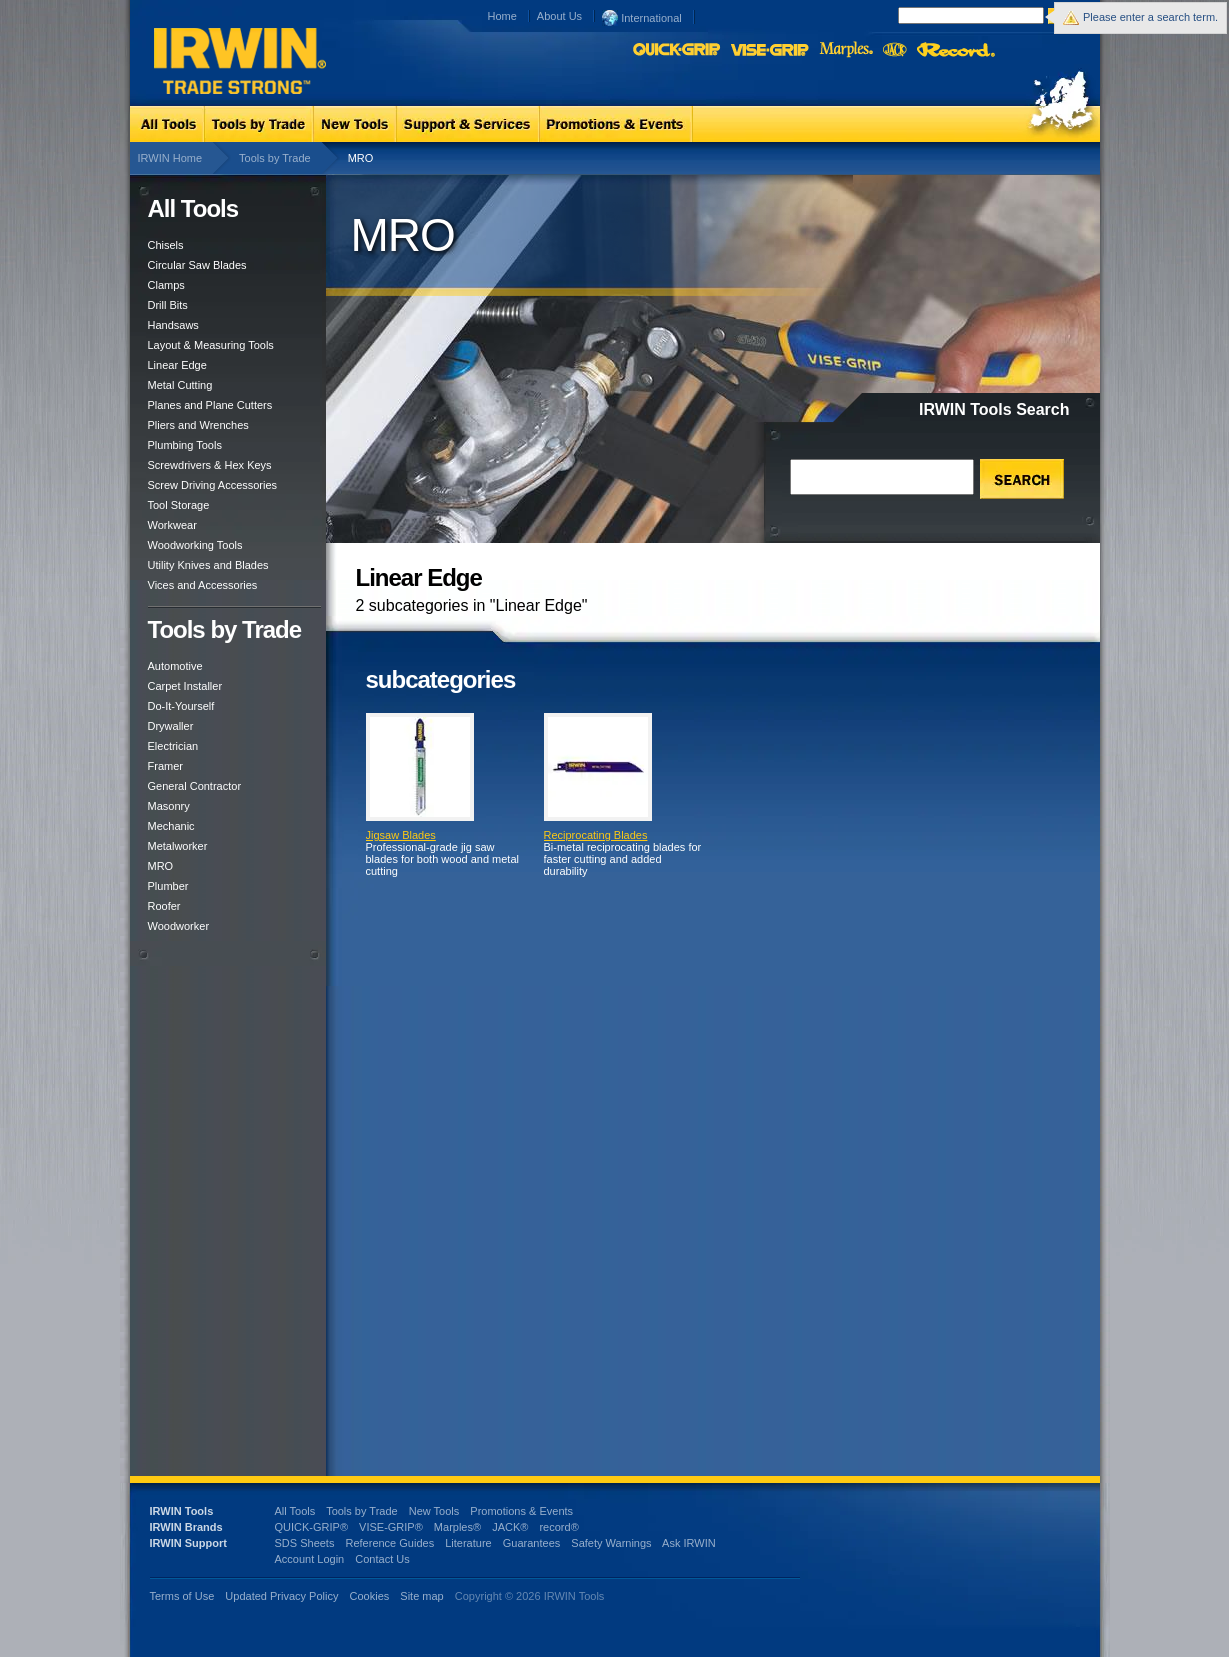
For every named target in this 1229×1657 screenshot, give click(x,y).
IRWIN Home (170, 158)
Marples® (457, 1527)
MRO (161, 866)
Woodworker (179, 926)
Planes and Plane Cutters (210, 405)
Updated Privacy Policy (281, 1596)
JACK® (510, 1527)
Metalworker (178, 846)
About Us (559, 16)
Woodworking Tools (195, 545)
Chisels (166, 245)
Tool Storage (179, 505)
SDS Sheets (305, 1543)
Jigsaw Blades (401, 835)
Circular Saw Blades (197, 265)
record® (558, 1527)
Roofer (164, 906)
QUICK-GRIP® (312, 1527)
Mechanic (171, 826)
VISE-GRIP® (391, 1527)
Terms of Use (182, 1596)
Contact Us (382, 1559)
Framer (165, 766)
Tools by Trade (275, 158)
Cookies (371, 1596)
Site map (421, 1596)
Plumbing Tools (185, 445)
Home (502, 16)
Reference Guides (389, 1543)
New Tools (434, 1511)
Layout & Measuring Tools (211, 345)
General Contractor (195, 786)
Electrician (173, 746)
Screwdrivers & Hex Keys (210, 465)
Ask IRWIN (689, 1543)
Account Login (310, 1559)
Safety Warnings (611, 1543)
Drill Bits (168, 305)
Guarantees (531, 1543)
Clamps (166, 285)
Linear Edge (177, 365)
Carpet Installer (185, 686)
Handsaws (173, 325)
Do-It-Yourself (181, 706)
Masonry (169, 806)
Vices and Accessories (203, 585)
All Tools (295, 1511)
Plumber (168, 886)
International (642, 17)
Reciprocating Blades (596, 835)
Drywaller (171, 726)
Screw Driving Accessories (213, 485)
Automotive (175, 666)
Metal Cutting (180, 385)
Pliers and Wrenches (198, 425)
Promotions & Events (521, 1511)
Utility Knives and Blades (208, 565)
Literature (468, 1543)
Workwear (172, 525)
